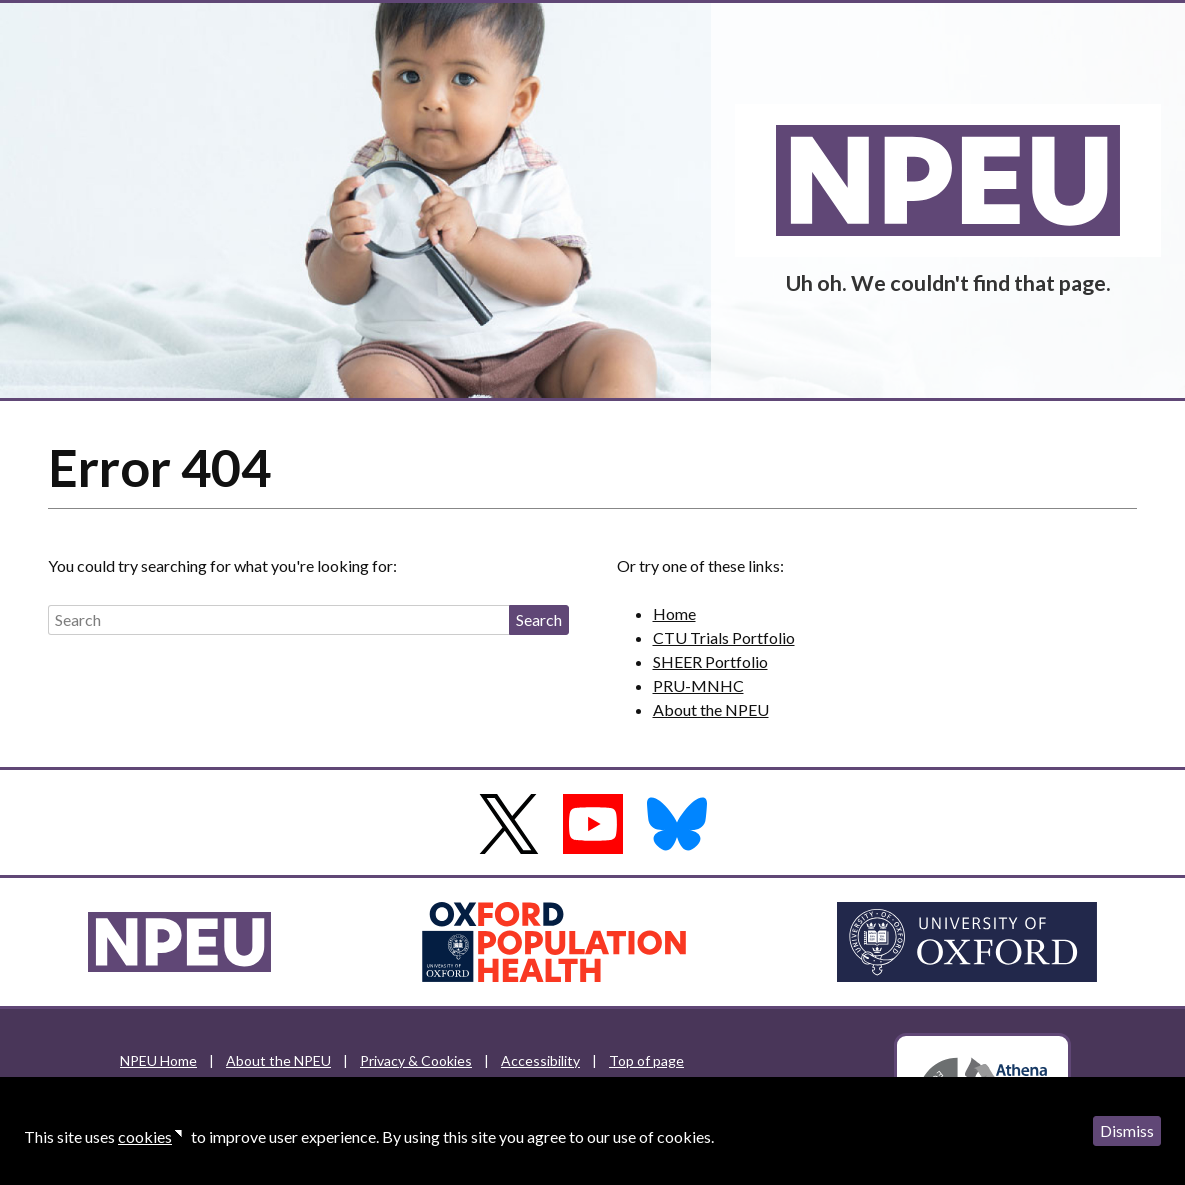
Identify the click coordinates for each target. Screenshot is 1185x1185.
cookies (145, 1136)
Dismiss (1127, 1130)
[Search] (278, 620)
